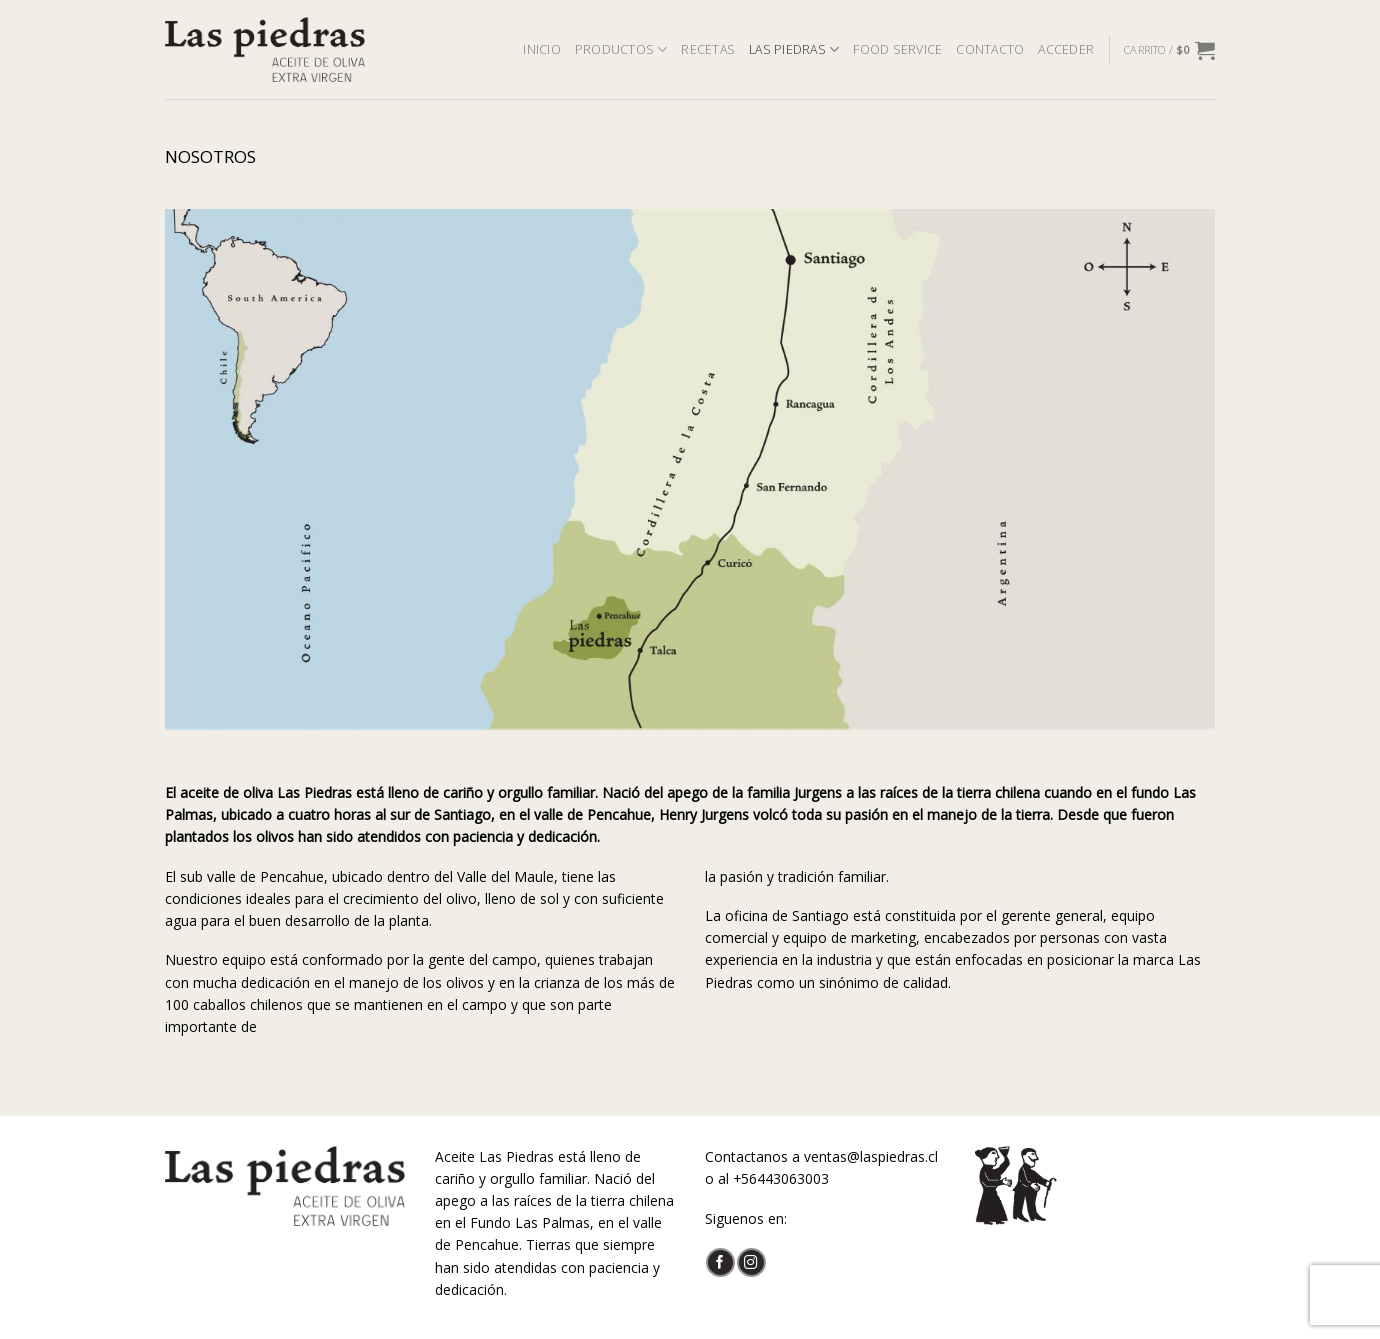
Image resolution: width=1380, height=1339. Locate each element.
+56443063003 (781, 1178)
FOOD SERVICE (897, 49)
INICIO (542, 49)
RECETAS (708, 49)
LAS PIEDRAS (794, 49)
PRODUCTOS (621, 49)
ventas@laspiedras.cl (871, 1156)
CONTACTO (990, 49)
